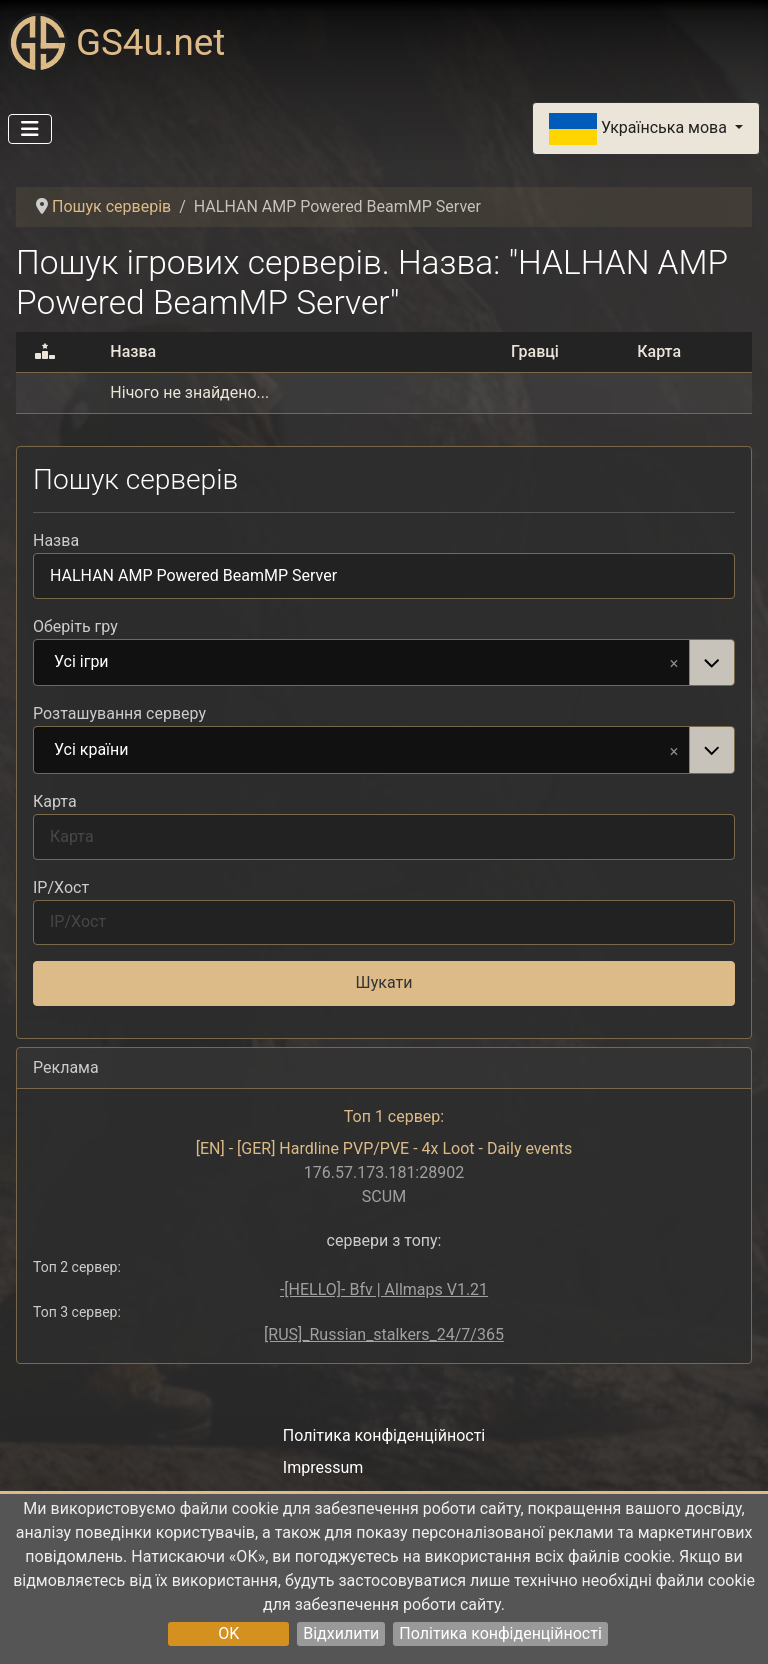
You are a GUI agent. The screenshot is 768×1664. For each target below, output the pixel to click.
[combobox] (384, 663)
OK (228, 1633)
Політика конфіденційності (500, 1633)
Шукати (384, 982)
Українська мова (640, 129)
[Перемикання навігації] (30, 129)
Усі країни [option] (362, 751)
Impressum (323, 1467)
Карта (55, 801)
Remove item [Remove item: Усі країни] (674, 750)
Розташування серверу (119, 713)
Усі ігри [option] (362, 663)
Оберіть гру (75, 626)
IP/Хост (61, 887)
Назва (56, 540)
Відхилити (341, 1633)
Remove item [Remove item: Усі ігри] (674, 662)
